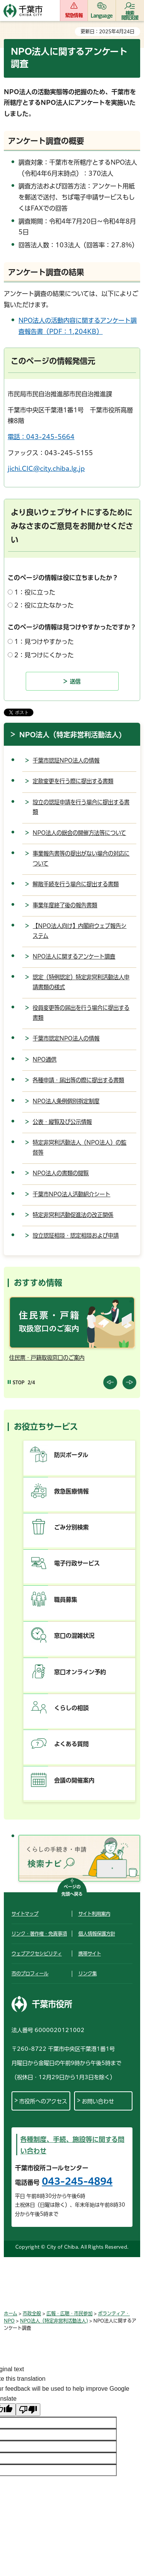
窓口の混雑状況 (74, 1635)
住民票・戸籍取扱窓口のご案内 (46, 1358)
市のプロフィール (30, 1973)
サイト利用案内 (94, 1913)
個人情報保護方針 (96, 1933)
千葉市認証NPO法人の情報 (66, 760)
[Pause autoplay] (16, 1382)
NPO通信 (44, 1059)
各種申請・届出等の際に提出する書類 (78, 1080)
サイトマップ (25, 1913)
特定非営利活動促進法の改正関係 (73, 1215)
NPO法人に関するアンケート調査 (74, 956)
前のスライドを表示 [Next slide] (129, 1382)
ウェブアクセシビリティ (37, 1953)
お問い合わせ (98, 2101)
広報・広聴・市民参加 (69, 2313)
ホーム (10, 2313)
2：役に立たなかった (44, 605)
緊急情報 (74, 15)
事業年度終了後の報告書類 (65, 905)
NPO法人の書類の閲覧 (61, 1173)
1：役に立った (34, 592)
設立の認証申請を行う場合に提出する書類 (81, 807)
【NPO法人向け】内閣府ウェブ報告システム (79, 931)
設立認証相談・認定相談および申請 (76, 1235)
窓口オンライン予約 (80, 1672)
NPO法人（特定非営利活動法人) (70, 734)
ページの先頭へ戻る (72, 1890)
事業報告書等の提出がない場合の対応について (81, 858)
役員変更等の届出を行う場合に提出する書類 (81, 1013)
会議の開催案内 (74, 1780)
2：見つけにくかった (44, 655)
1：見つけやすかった (44, 642)
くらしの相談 (71, 1708)
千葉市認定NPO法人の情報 (66, 1038)
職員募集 (65, 1599)
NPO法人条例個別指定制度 (66, 1101)
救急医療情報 (71, 1491)
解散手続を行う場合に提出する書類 (76, 884)
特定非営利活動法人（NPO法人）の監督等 (79, 1147)
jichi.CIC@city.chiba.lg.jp (46, 469)
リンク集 (87, 1973)
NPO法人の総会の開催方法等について (79, 833)
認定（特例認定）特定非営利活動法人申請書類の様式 (81, 982)
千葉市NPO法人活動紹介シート (71, 1194)
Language (102, 15)
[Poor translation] (28, 2409)
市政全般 (32, 2313)
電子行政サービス (77, 1563)
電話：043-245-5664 (41, 437)
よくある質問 (71, 1744)
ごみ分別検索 (71, 1527)
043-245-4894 (77, 2181)
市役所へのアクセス (43, 2101)
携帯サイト (89, 1953)
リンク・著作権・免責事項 (39, 1933)
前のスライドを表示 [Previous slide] (110, 1382)
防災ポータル (71, 1455)
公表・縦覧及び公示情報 (62, 1122)
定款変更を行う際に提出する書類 (73, 781)
